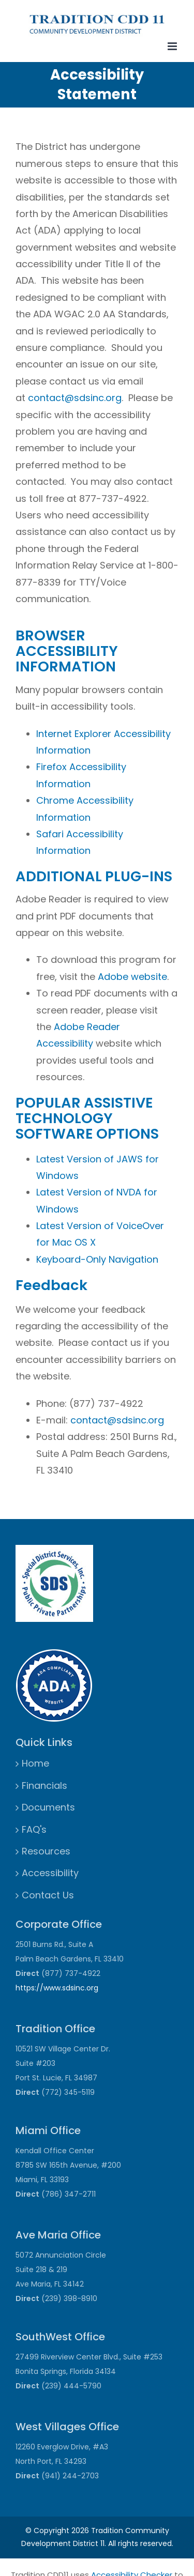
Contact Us (48, 1895)
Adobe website (132, 976)
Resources (46, 1851)
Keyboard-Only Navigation (97, 1259)
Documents (48, 1807)
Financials (44, 1785)
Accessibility (50, 1872)
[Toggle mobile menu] (173, 46)
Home (35, 1763)
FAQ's (34, 1829)
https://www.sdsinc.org (57, 1988)
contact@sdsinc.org (75, 397)
